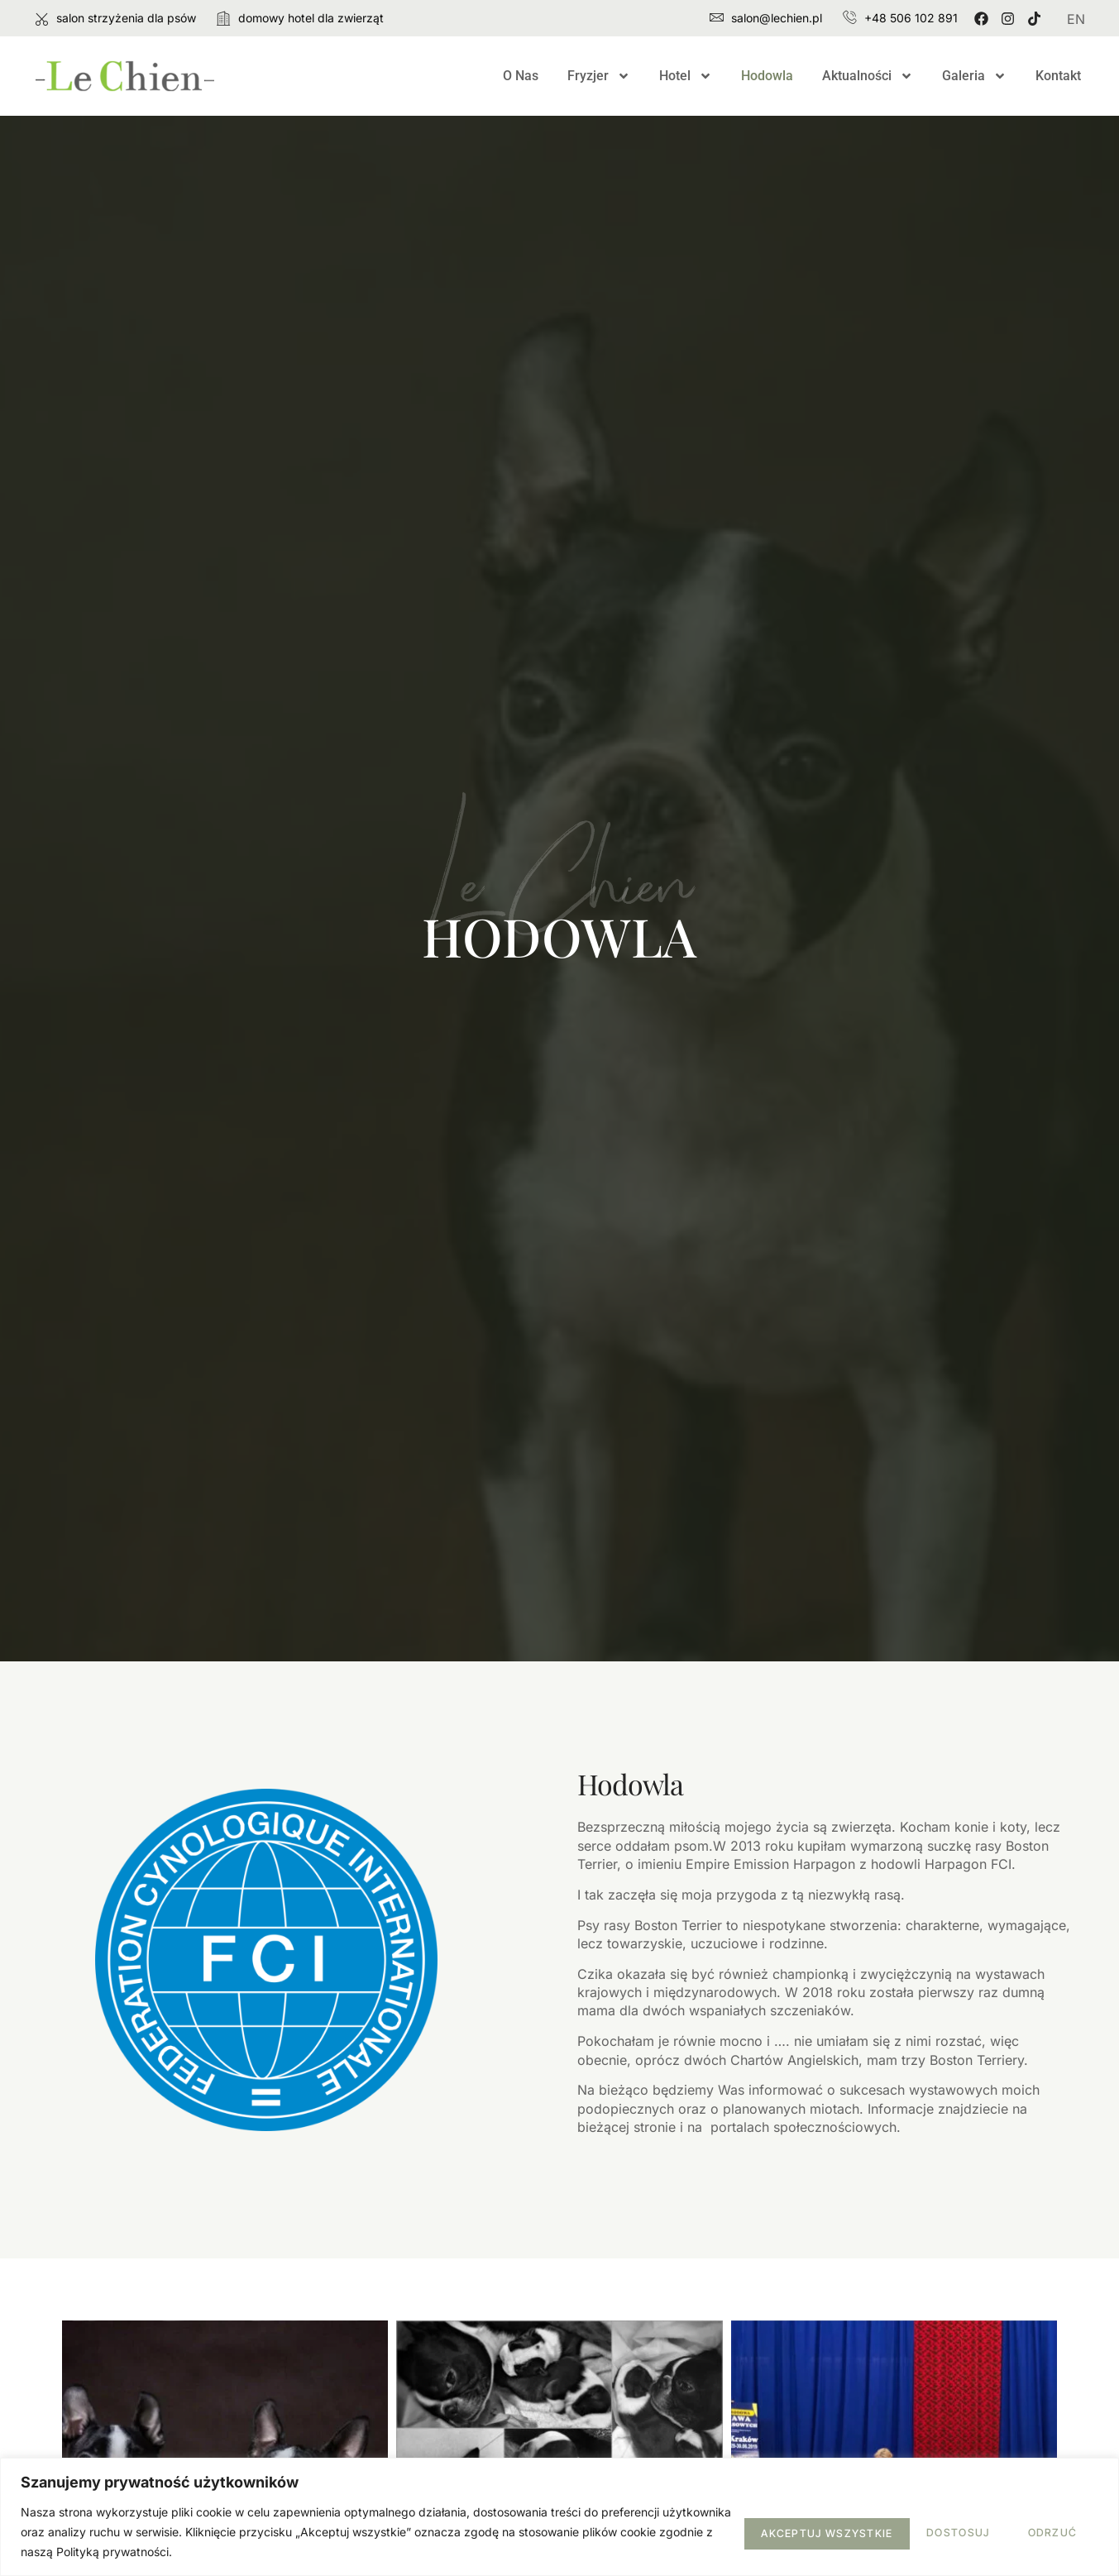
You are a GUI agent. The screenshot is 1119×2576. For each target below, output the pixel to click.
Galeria (974, 76)
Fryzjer (598, 76)
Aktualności (867, 76)
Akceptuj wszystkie (1010, 2531)
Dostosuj (762, 2531)
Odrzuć (869, 2531)
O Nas (520, 76)
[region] (559, 2517)
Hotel (685, 76)
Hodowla (767, 76)
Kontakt (1058, 76)
